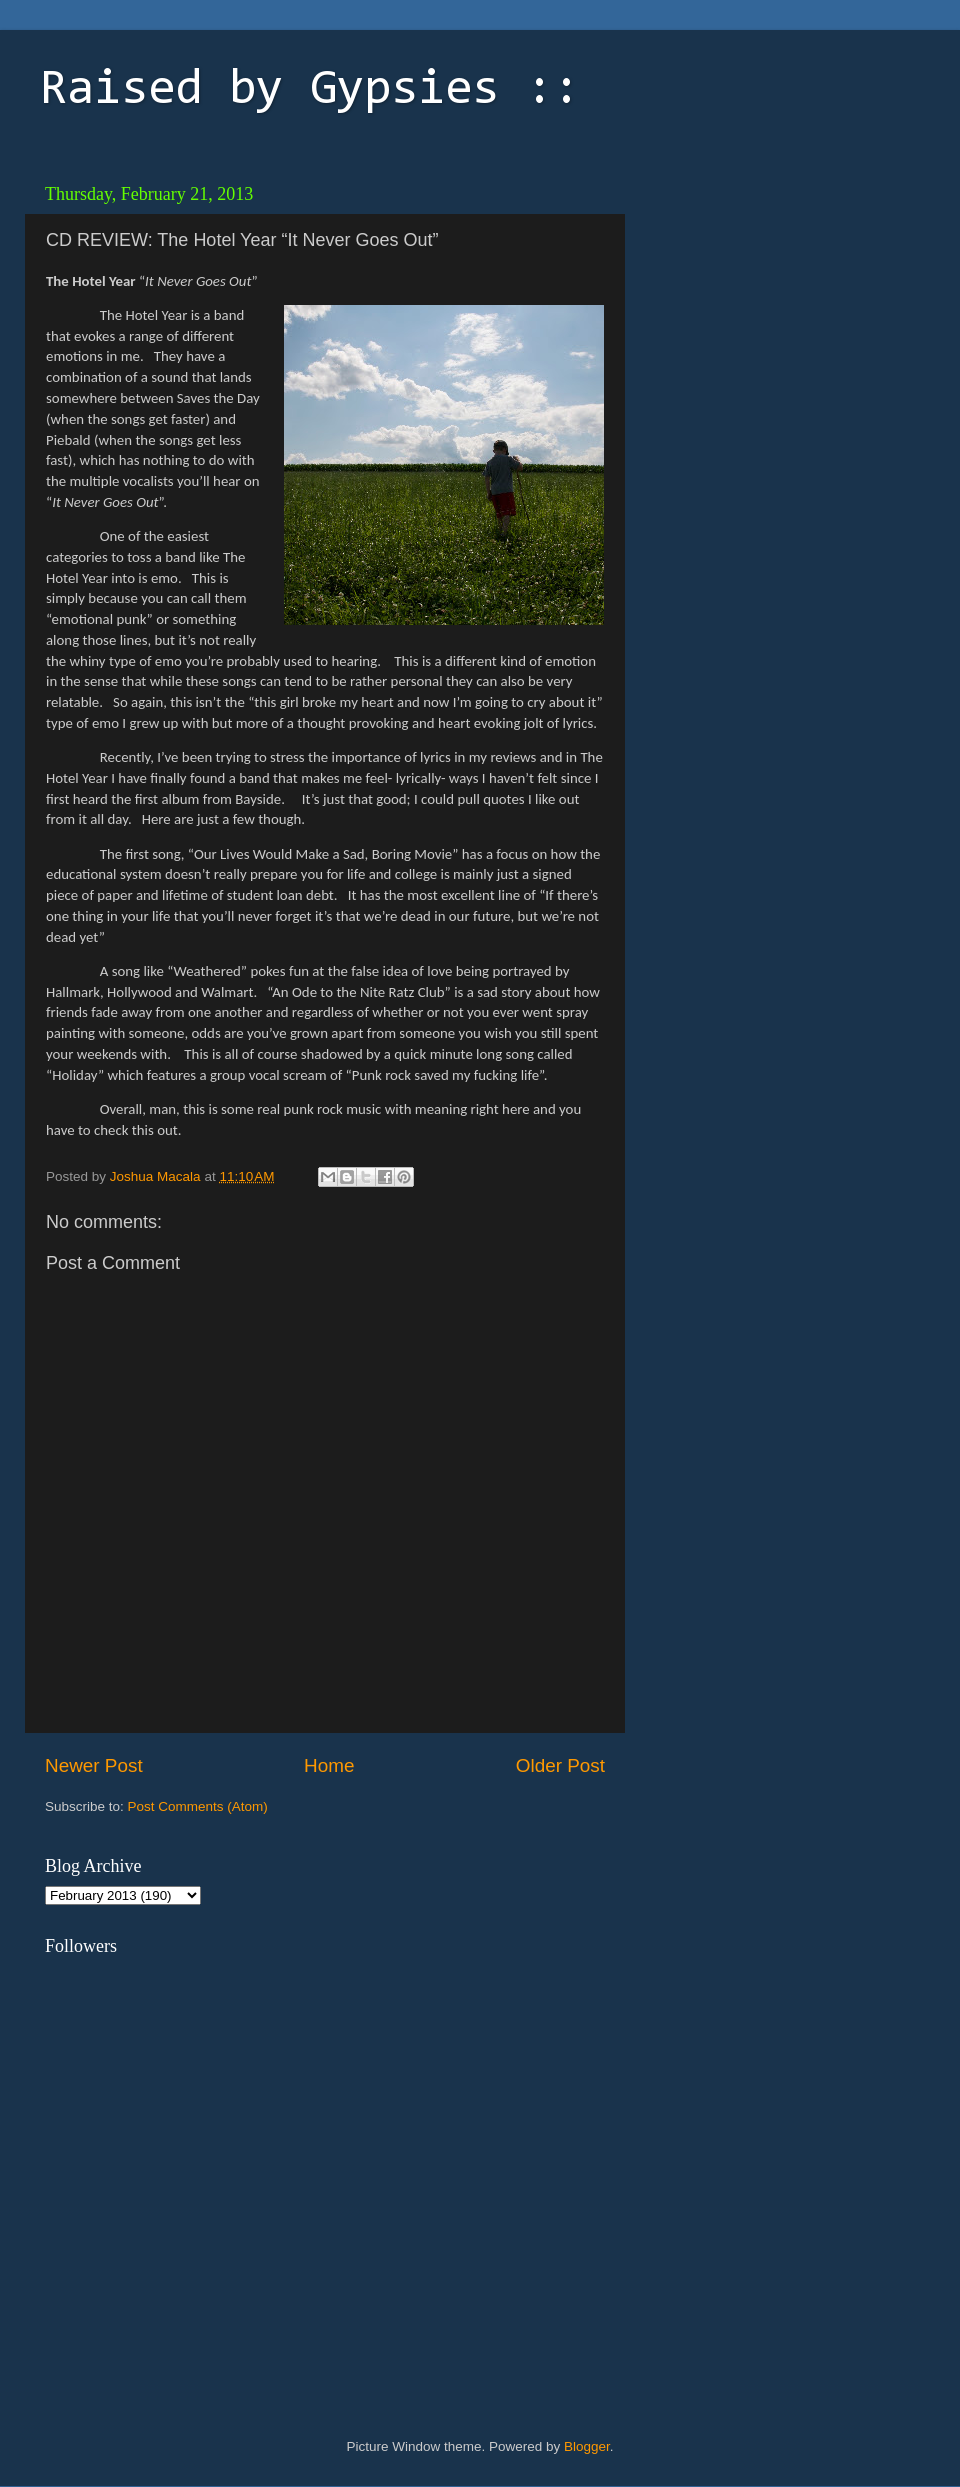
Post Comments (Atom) (198, 1806)
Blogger (587, 2446)
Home (329, 1765)
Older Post (560, 1765)
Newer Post (94, 1765)
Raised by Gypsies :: (310, 91)
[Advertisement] (775, 300)
